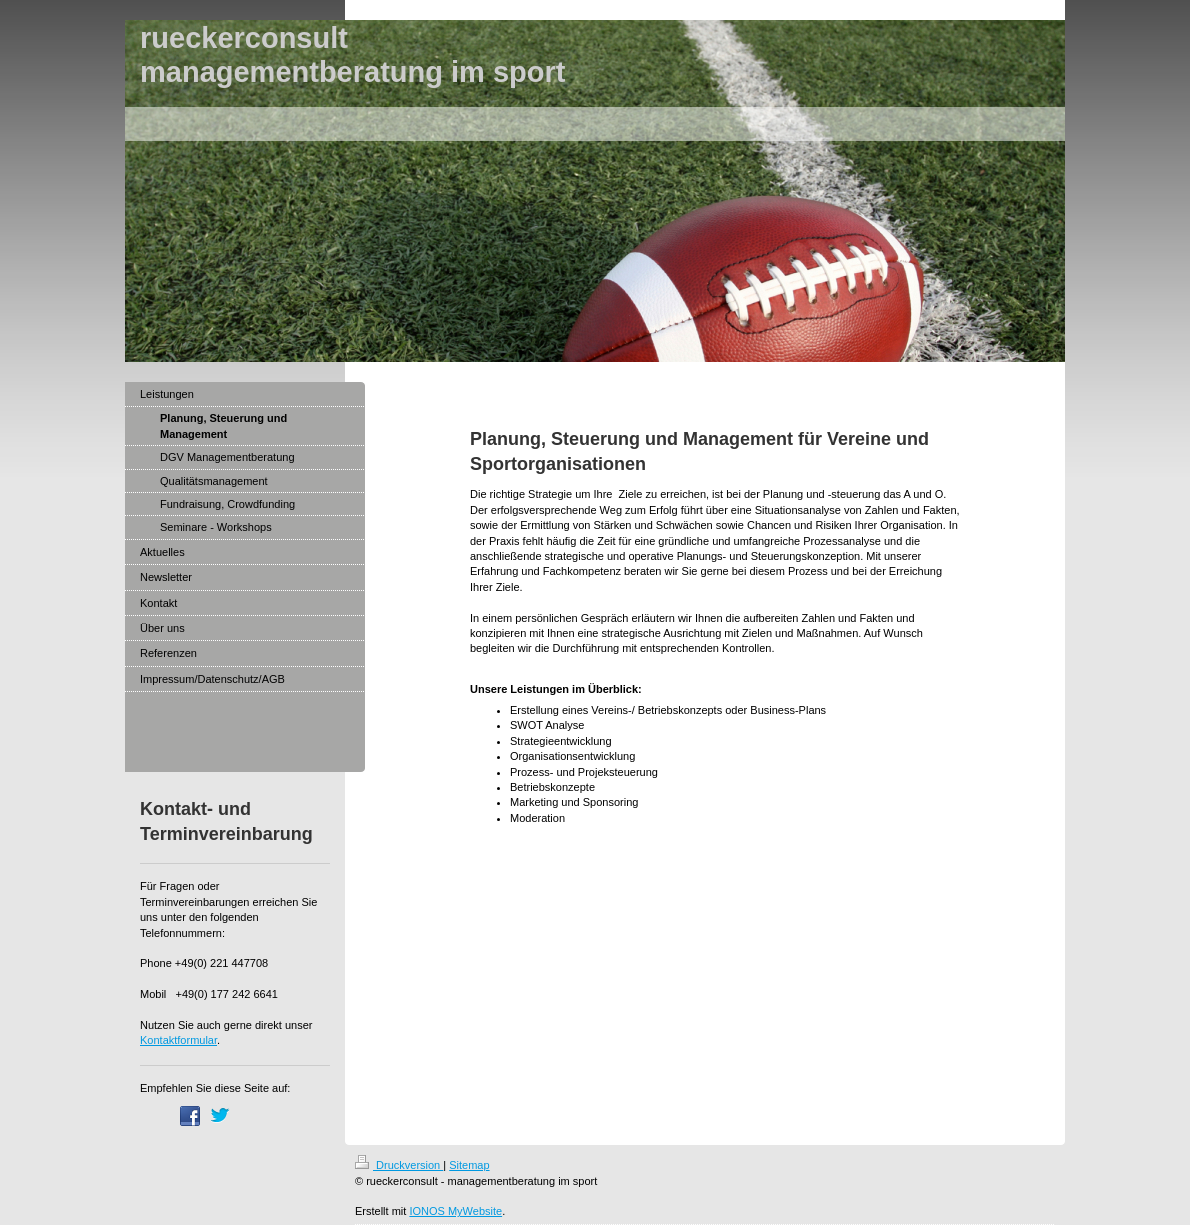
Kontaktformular (178, 1040)
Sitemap (469, 1165)
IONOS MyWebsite (455, 1211)
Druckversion (399, 1165)
